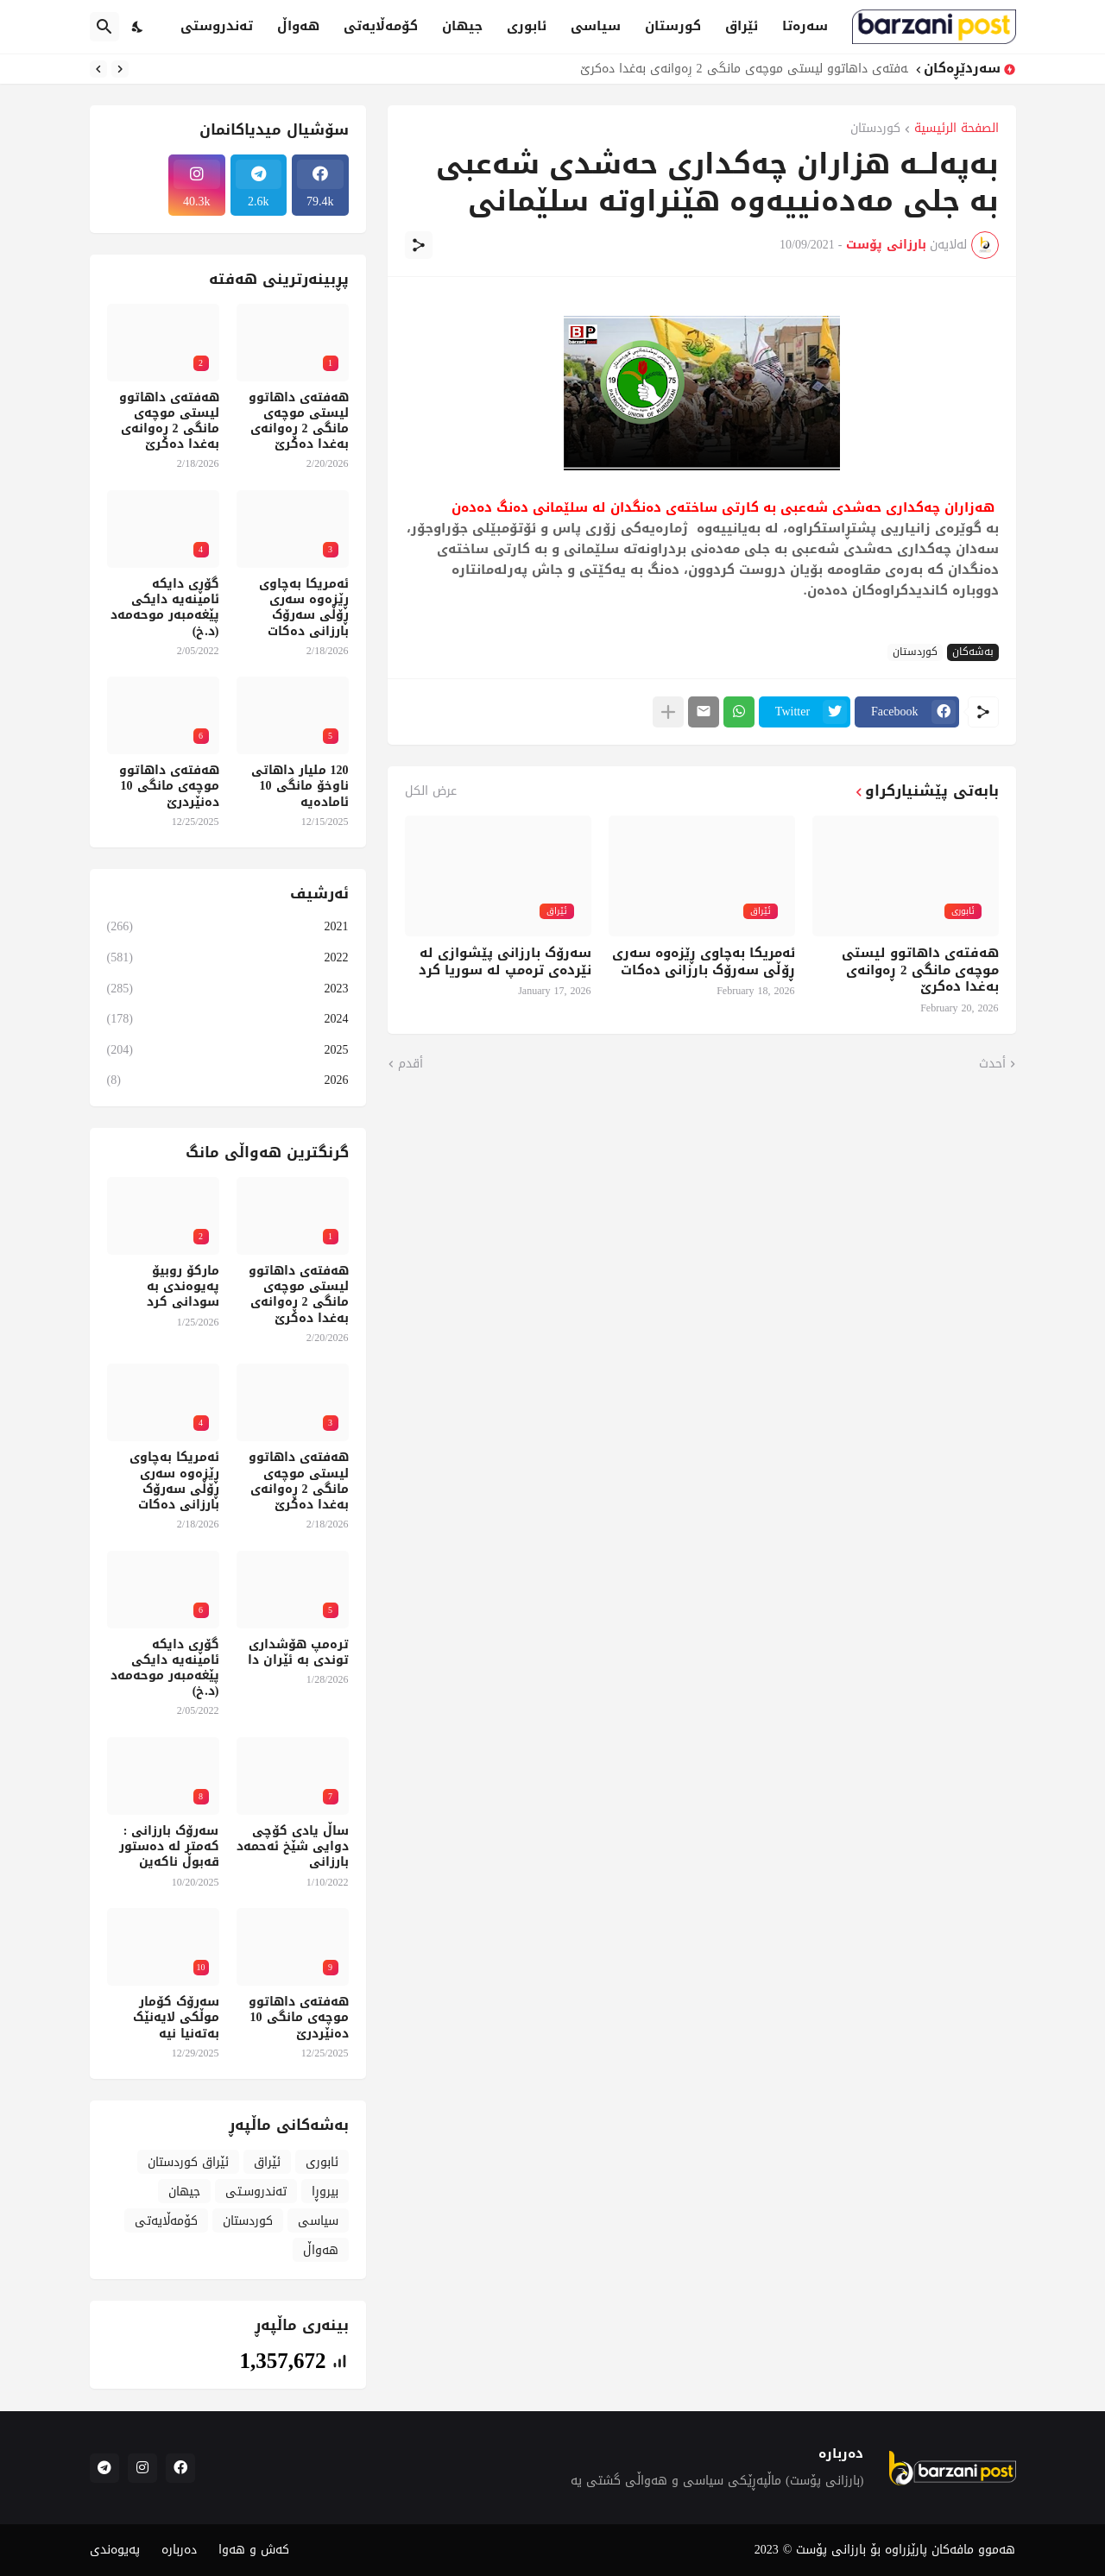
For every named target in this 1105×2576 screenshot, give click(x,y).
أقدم (410, 1064)
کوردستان (875, 130)
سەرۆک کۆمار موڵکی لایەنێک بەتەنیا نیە (176, 2018)
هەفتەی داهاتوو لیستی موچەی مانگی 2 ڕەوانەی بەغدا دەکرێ (739, 69)
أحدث (992, 1064)
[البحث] (104, 26)
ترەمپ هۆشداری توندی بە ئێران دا (298, 1652)
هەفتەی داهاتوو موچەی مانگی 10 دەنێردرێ (169, 786)
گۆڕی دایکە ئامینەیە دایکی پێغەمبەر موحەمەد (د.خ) (164, 607)
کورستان (673, 26)
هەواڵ (298, 26)
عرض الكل (431, 791)
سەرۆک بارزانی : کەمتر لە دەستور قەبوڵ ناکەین (169, 1847)
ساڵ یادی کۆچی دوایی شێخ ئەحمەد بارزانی (293, 1847)
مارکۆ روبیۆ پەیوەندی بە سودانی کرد (183, 1287)
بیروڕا (325, 2191)
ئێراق (741, 26)
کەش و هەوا (253, 2549)
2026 (228, 1078)
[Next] (98, 69)
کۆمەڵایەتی (381, 26)
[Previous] (120, 69)
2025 (228, 1049)
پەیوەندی (115, 2549)
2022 (228, 957)
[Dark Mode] (138, 26)
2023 (228, 988)
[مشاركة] (419, 245)
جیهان (462, 26)
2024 (228, 1018)
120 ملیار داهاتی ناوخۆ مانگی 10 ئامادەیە (300, 786)
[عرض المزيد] (668, 711)
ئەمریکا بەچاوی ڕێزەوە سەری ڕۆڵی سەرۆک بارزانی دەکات (703, 962)
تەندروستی (216, 26)
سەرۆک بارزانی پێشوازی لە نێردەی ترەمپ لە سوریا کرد (505, 962)
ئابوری (526, 26)
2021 (228, 928)
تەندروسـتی (256, 2191)
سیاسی (596, 26)
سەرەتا (805, 26)
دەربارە (179, 2549)
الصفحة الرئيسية (956, 130)
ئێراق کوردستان (188, 2162)
